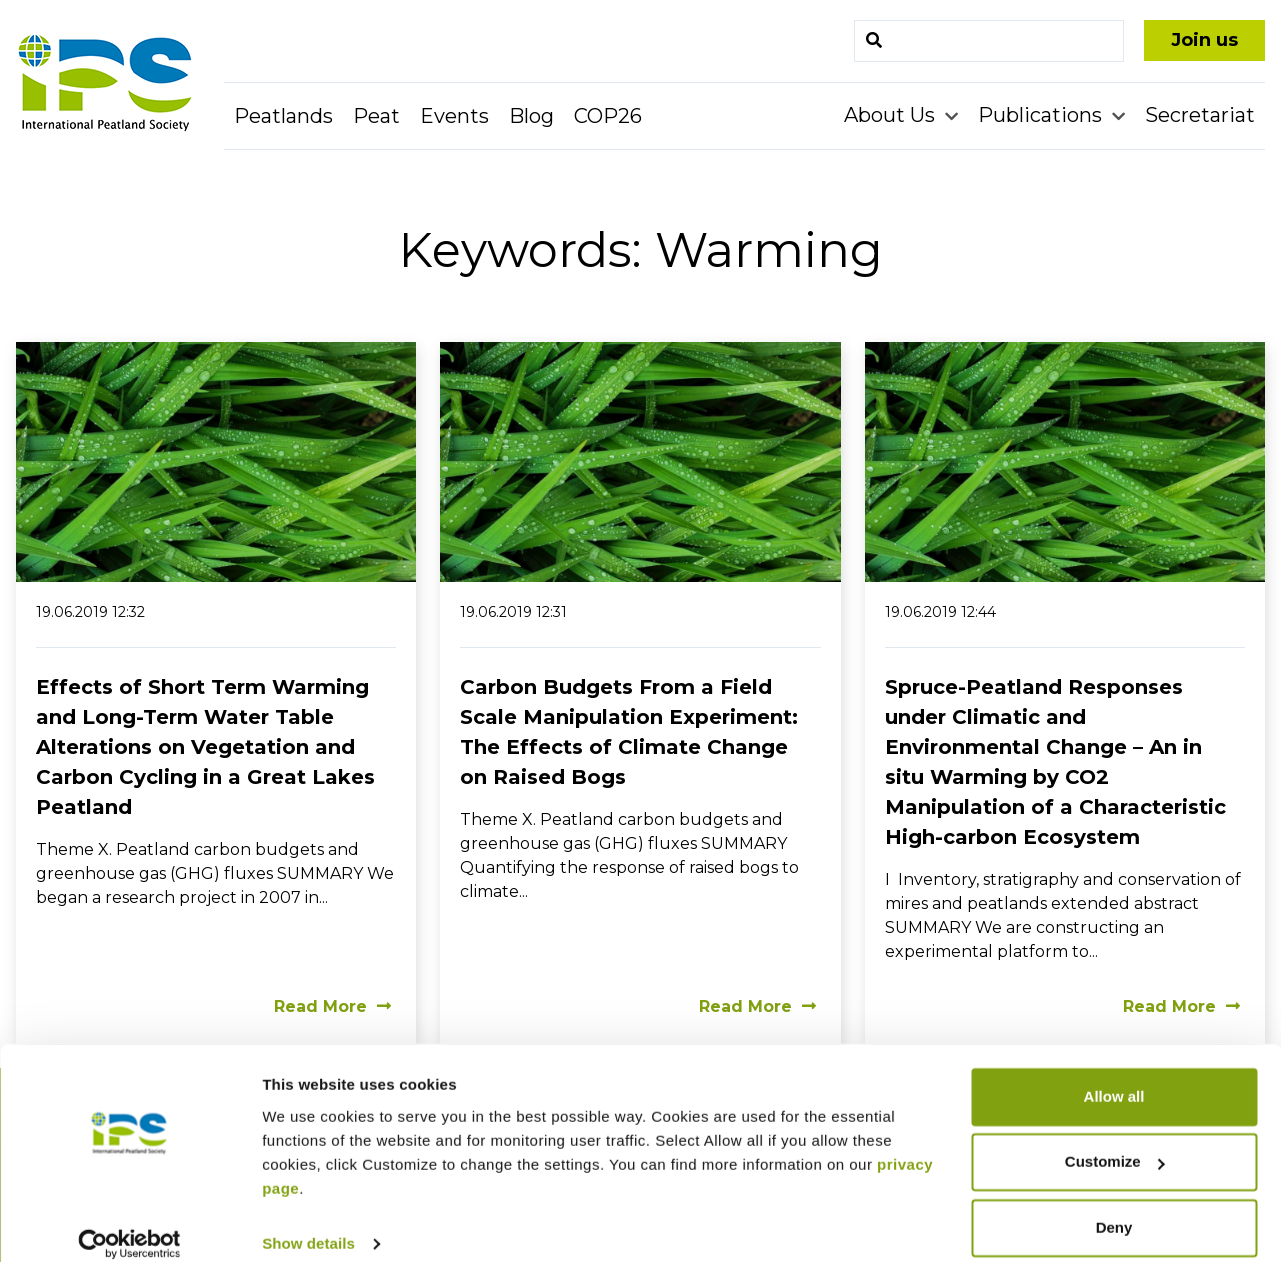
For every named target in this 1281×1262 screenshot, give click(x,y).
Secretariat (1200, 115)
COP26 (608, 116)
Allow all (1114, 1075)
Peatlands (283, 116)
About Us (892, 115)
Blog (531, 116)
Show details (308, 1222)
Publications (1042, 115)
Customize (1115, 1140)
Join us (1204, 40)
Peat (376, 116)
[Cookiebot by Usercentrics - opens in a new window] (129, 1223)
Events (454, 116)
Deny (1114, 1206)
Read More (332, 1006)
